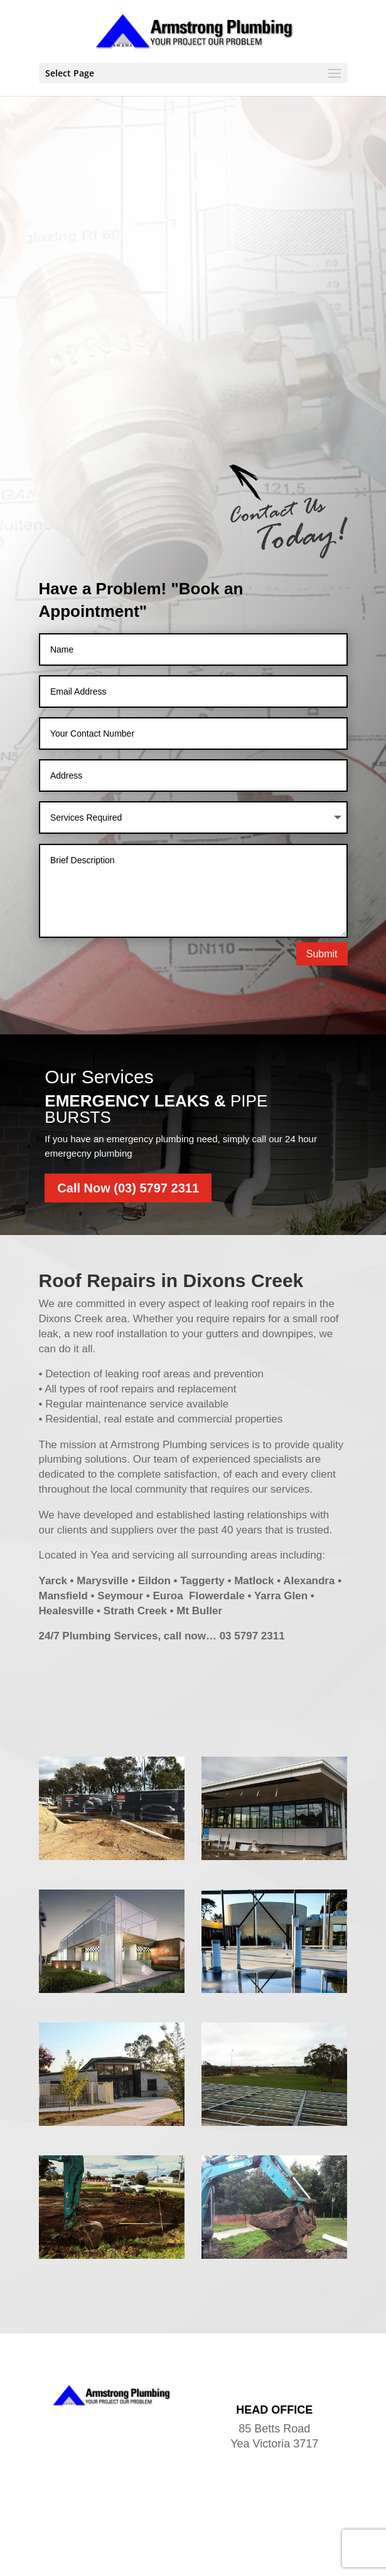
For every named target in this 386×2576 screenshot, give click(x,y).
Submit (322, 865)
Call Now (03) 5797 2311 (128, 1100)
